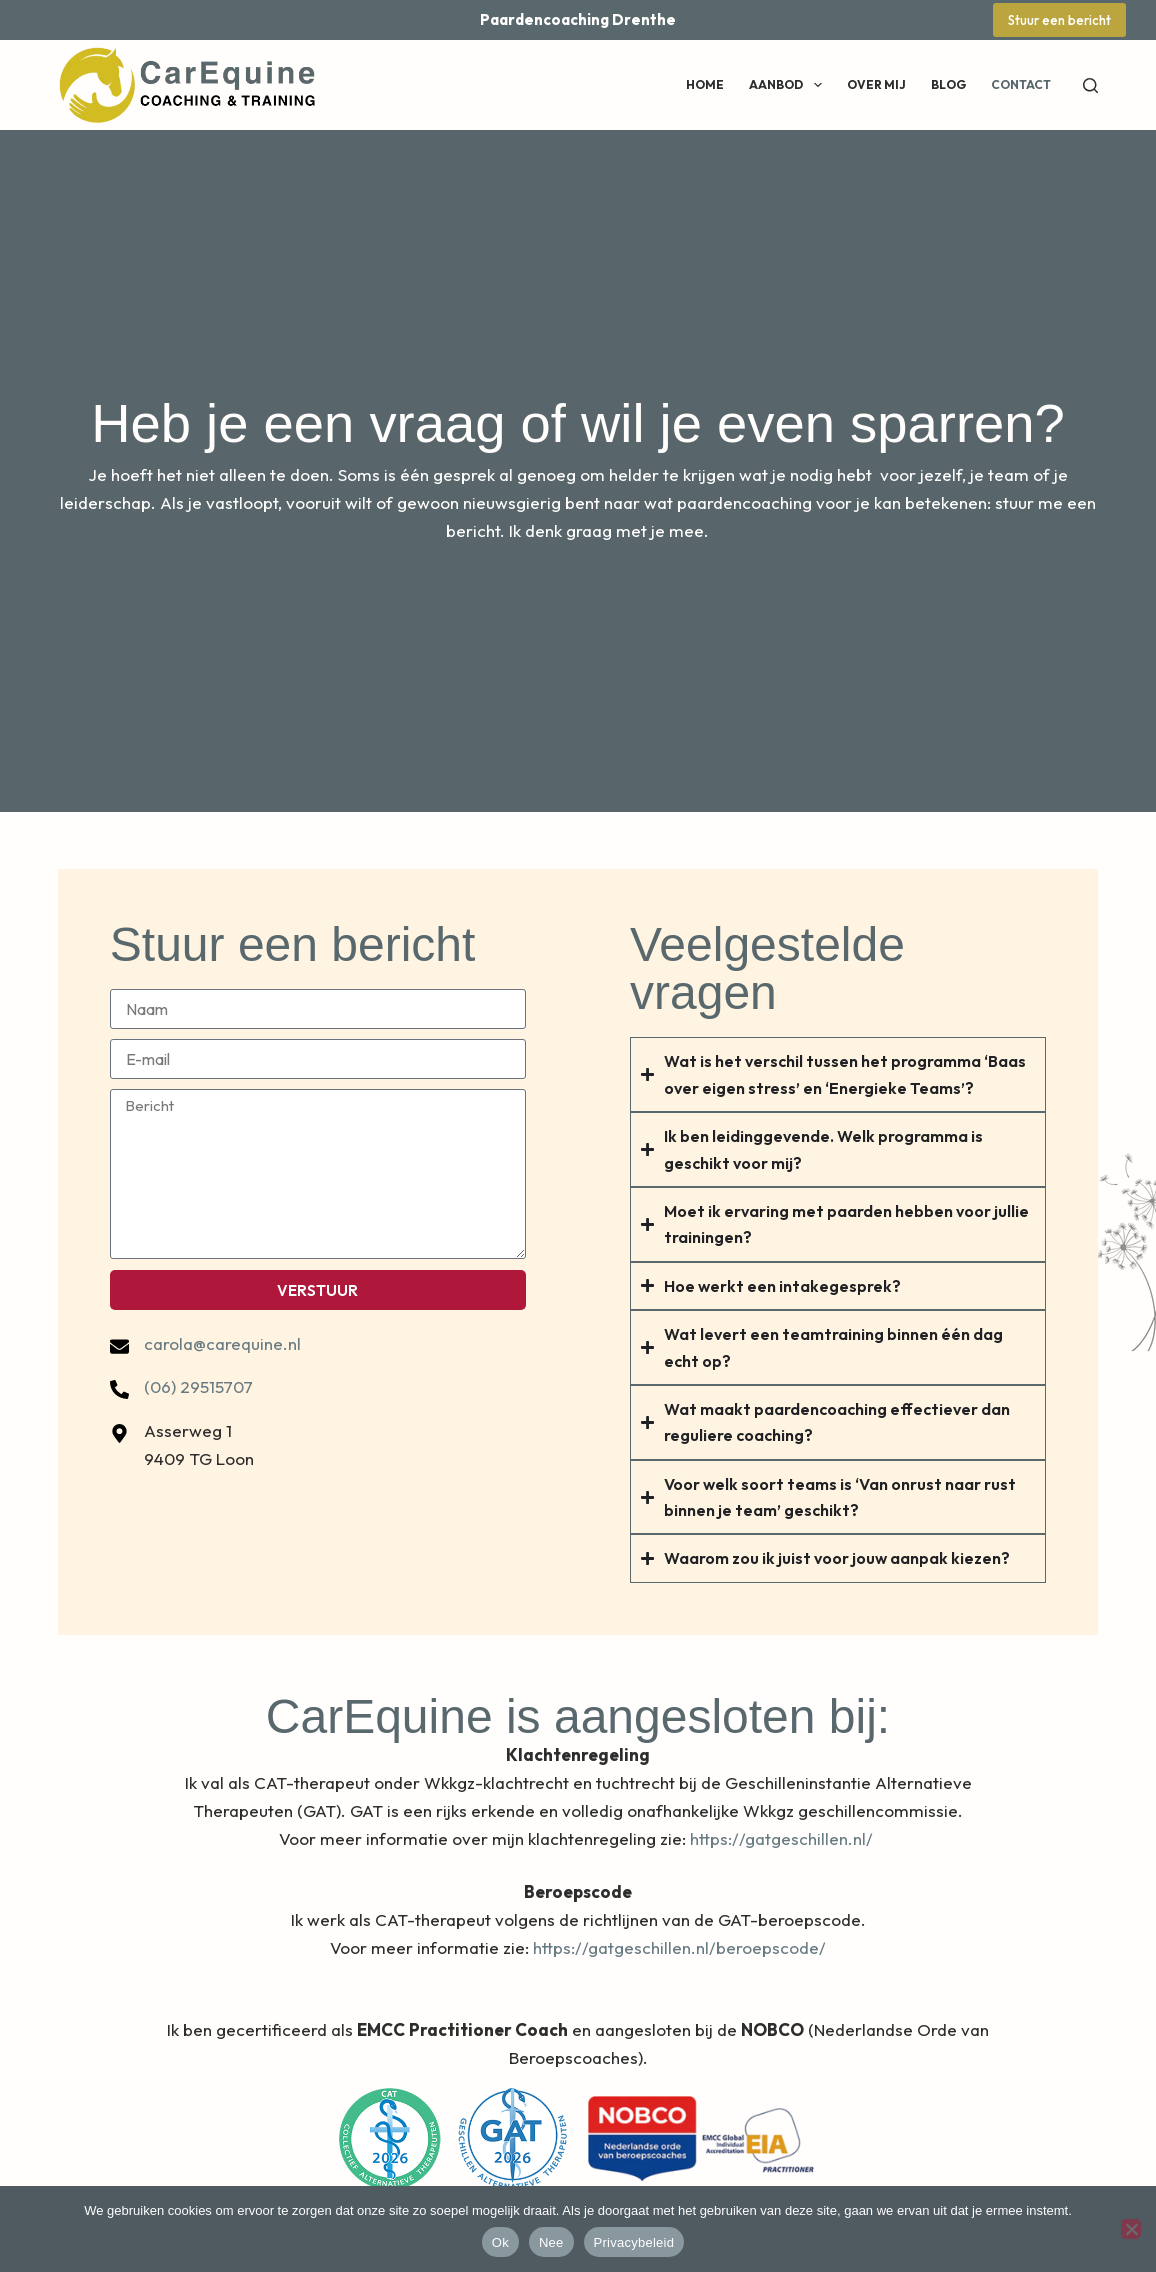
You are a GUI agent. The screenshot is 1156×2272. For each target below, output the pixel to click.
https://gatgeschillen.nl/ (783, 1838)
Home (705, 84)
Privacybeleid (634, 2242)
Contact (1021, 84)
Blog (948, 84)
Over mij (876, 84)
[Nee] (1131, 2229)
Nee (551, 2242)
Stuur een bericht (1059, 20)
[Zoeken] (1090, 85)
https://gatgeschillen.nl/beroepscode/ (679, 1947)
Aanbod (789, 85)
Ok (500, 2242)
